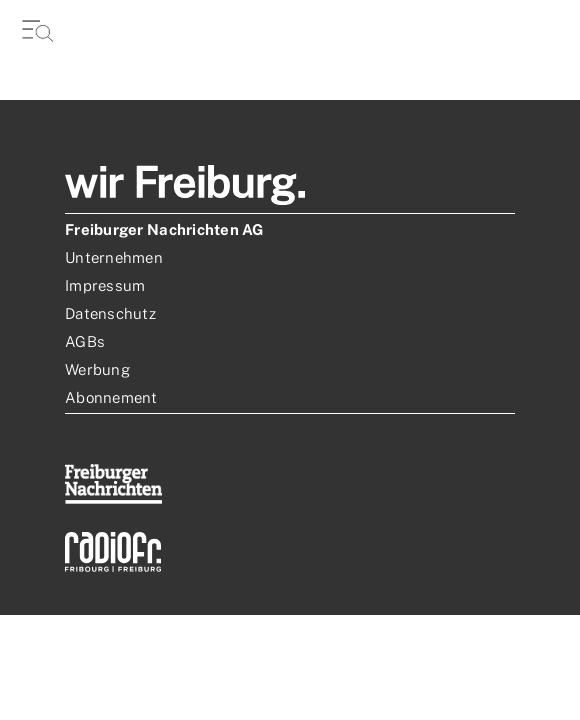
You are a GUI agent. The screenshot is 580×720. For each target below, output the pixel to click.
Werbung (97, 369)
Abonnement (111, 397)
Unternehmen (114, 257)
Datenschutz (110, 313)
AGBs (85, 341)
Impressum (105, 285)
